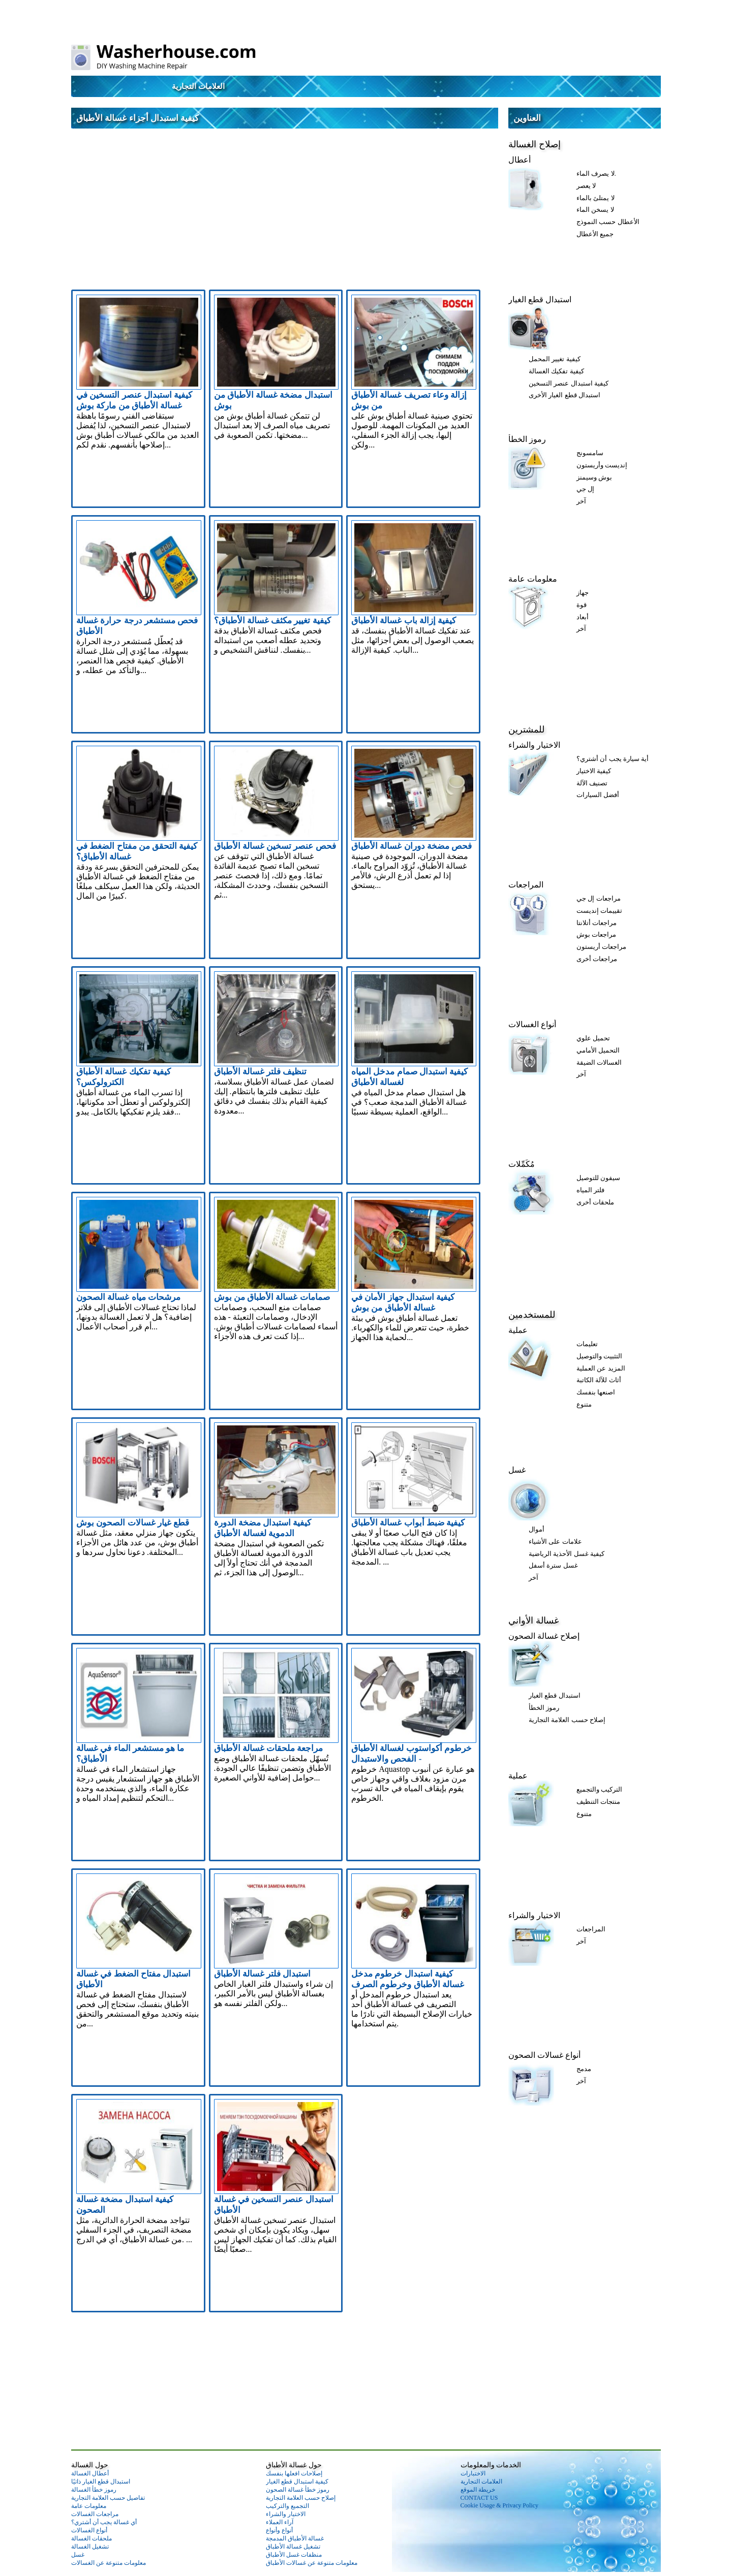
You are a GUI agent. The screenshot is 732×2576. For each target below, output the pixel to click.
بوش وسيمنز (594, 477)
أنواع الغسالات (532, 1024)
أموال (536, 1529)
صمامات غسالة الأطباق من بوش (272, 1297)
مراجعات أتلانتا (596, 923)
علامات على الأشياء (555, 1541)
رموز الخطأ (527, 439)
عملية (518, 1330)
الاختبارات (473, 2473)
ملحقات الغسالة (91, 2538)
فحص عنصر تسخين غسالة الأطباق (275, 846)
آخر (581, 501)
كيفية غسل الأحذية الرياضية (566, 1553)
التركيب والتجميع (599, 1789)
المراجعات (525, 884)
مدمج (583, 2069)
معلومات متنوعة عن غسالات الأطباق (311, 2562)
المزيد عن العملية (600, 1368)
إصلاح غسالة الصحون (544, 1636)
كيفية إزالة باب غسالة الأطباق (403, 620)
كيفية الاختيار (593, 771)
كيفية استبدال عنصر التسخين (568, 383)
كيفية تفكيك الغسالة (556, 371)
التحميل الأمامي (598, 1050)
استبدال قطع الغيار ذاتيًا (100, 2481)
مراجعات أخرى (596, 959)
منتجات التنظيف (598, 1801)
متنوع (584, 1404)
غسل (517, 1470)
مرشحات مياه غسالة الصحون (128, 1297)
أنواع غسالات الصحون (544, 2055)
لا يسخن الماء (595, 209)
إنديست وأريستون (601, 465)
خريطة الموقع (478, 2489)
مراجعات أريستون (601, 946)
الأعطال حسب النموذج (607, 222)
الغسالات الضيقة (599, 1062)
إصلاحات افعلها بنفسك (294, 2473)
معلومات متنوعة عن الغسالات (108, 2562)
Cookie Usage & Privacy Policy (499, 2505)
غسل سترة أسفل (553, 1565)
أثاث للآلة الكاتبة (598, 1380)
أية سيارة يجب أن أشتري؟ (612, 758)
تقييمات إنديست (599, 910)
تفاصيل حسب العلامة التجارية (108, 2497)
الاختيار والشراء (534, 745)
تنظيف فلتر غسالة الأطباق (260, 1071)
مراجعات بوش (596, 934)
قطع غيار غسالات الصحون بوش (132, 1523)
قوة (581, 605)
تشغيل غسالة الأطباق (293, 2546)
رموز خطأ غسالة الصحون (297, 2489)
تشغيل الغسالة (90, 2546)
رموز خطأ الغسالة (93, 2489)
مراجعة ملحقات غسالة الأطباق (268, 1748)
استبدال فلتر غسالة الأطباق (262, 1974)
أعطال (519, 159)
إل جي (585, 489)
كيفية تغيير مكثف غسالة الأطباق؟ (272, 620)
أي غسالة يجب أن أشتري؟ (104, 2522)
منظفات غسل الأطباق (294, 2554)
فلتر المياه (590, 1190)
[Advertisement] (284, 205)
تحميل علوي (593, 1038)
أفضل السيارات (597, 795)
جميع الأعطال (595, 234)
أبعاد (582, 617)
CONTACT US (479, 2497)
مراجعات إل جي (598, 898)
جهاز (582, 592)
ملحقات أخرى (595, 1202)
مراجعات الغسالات (94, 2514)
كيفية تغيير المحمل (555, 359)
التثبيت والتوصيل (599, 1356)
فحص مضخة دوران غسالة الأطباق (411, 846)
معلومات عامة (532, 579)
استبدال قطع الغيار (539, 299)
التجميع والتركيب (287, 2505)
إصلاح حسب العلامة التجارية (567, 1720)
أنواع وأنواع (279, 2530)
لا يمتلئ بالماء (595, 198)
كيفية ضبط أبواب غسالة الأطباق (408, 1523)
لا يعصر (586, 185)
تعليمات (587, 1344)
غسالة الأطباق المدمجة (295, 2538)
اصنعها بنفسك (595, 1392)
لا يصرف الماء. (596, 173)
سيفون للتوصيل (598, 1178)
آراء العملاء (279, 2522)
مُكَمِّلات (521, 1164)
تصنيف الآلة (591, 783)
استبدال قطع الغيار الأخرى (564, 395)
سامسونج (589, 453)
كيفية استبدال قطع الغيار (297, 2481)
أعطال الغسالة (90, 2473)
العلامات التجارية (198, 86)
